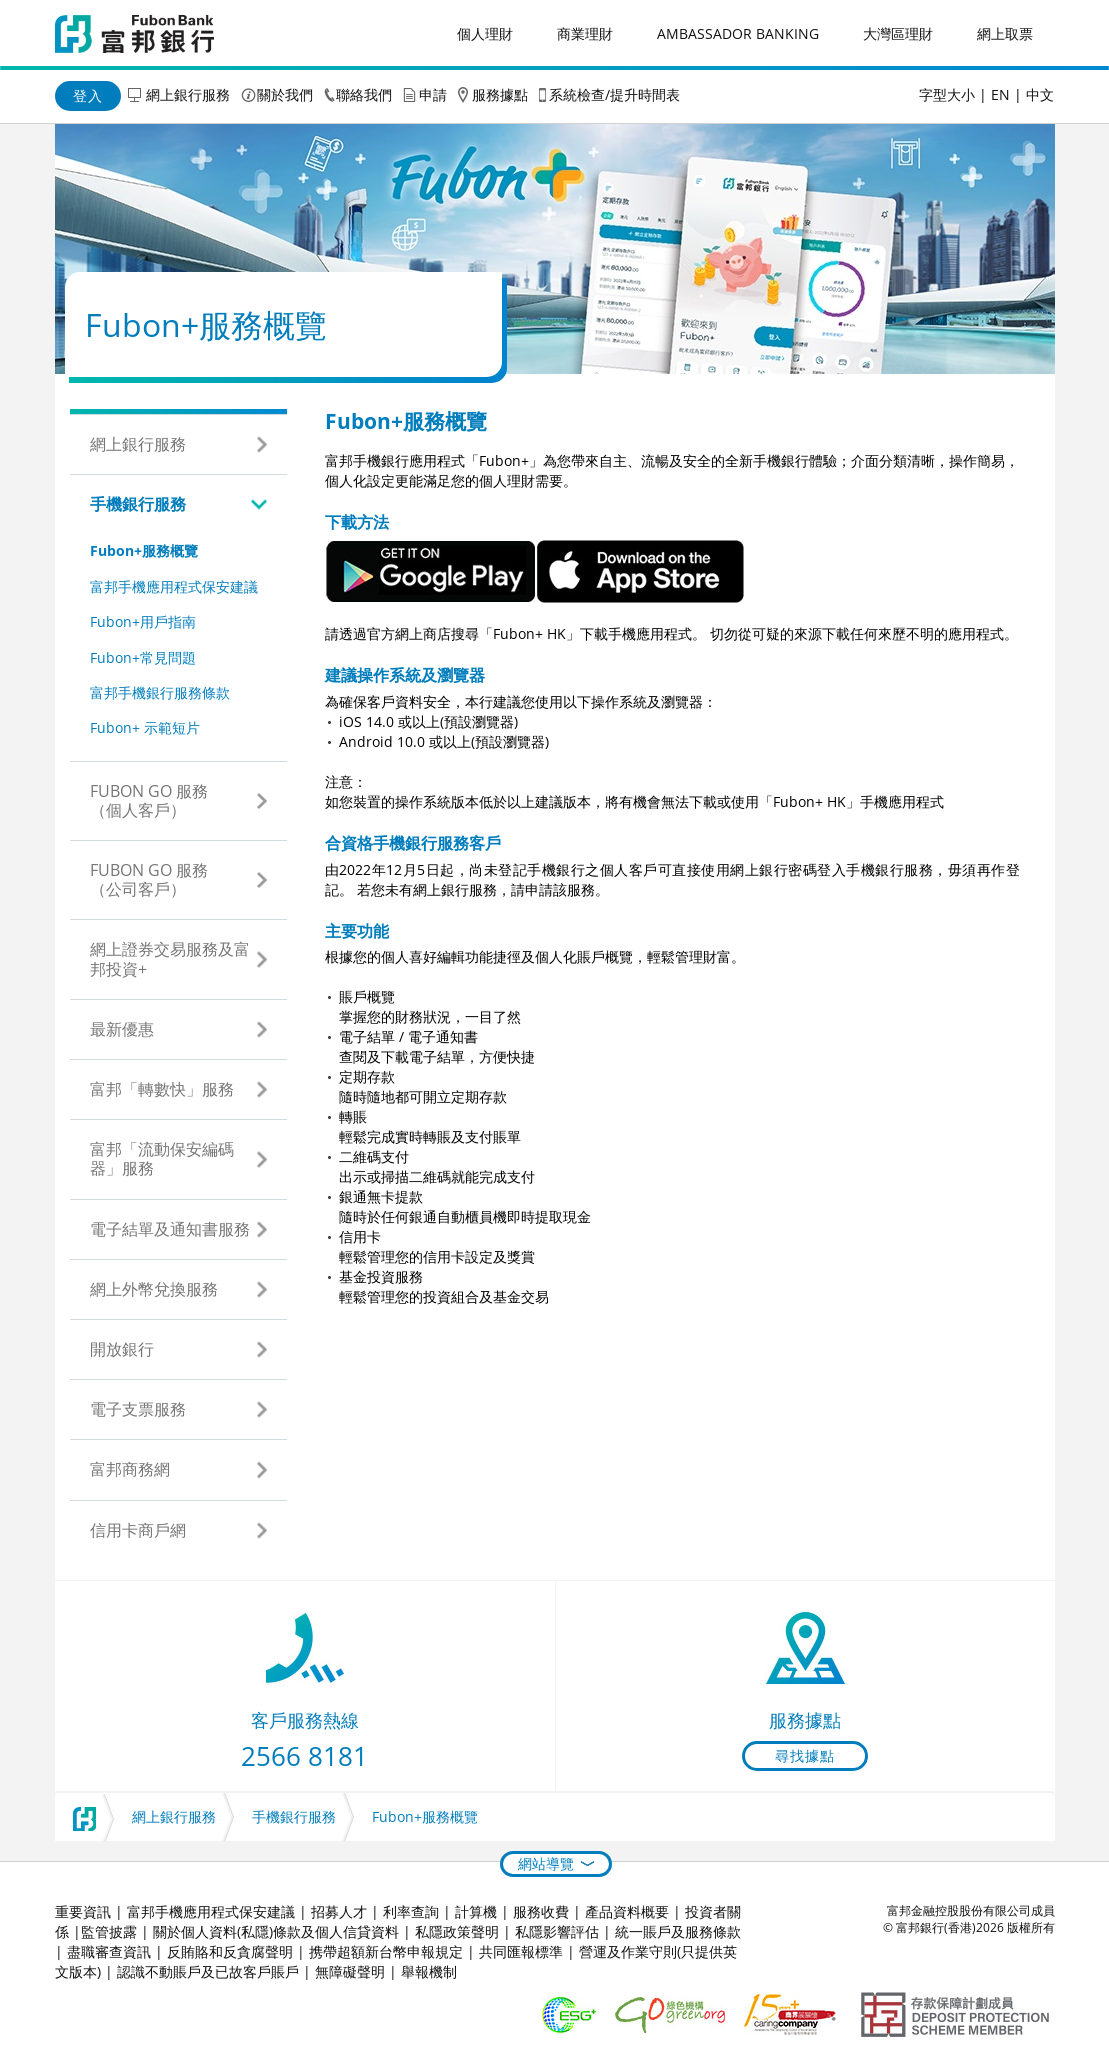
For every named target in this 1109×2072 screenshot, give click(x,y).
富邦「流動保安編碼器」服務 (162, 1158)
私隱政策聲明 (457, 1931)
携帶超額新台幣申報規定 (386, 1951)
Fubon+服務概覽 (144, 550)
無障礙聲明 (350, 1971)
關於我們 (285, 94)
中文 (1040, 94)
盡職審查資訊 (109, 1951)
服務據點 (500, 94)
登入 (88, 95)
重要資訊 (83, 1911)
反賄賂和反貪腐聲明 (230, 1951)
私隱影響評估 (557, 1931)
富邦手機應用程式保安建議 (174, 586)
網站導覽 (546, 1863)
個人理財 (485, 33)
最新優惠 (122, 1029)
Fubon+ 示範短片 (145, 727)
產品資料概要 (627, 1911)
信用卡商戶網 (138, 1530)
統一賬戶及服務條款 (678, 1931)
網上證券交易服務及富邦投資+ (170, 958)
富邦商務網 (130, 1469)
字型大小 (947, 94)
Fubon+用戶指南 (143, 621)
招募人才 (339, 1911)
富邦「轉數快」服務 (162, 1089)
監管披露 (109, 1931)
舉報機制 (429, 1971)
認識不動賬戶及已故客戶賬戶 (208, 1971)
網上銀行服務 (188, 94)
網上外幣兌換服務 (154, 1289)
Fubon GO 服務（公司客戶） (149, 879)
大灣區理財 (898, 33)
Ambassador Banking (738, 33)
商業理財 (585, 33)
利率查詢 (411, 1911)
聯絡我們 (364, 94)
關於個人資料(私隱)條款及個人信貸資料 (276, 1931)
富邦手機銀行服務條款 (160, 692)
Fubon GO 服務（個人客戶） (149, 800)
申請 (433, 94)
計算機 (476, 1911)
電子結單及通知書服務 (170, 1229)
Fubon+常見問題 (143, 657)
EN (1000, 94)
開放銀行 (122, 1349)
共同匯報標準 (521, 1951)
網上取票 (1005, 33)
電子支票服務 (138, 1409)
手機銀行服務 (138, 504)
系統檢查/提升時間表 (614, 94)
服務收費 (541, 1911)
